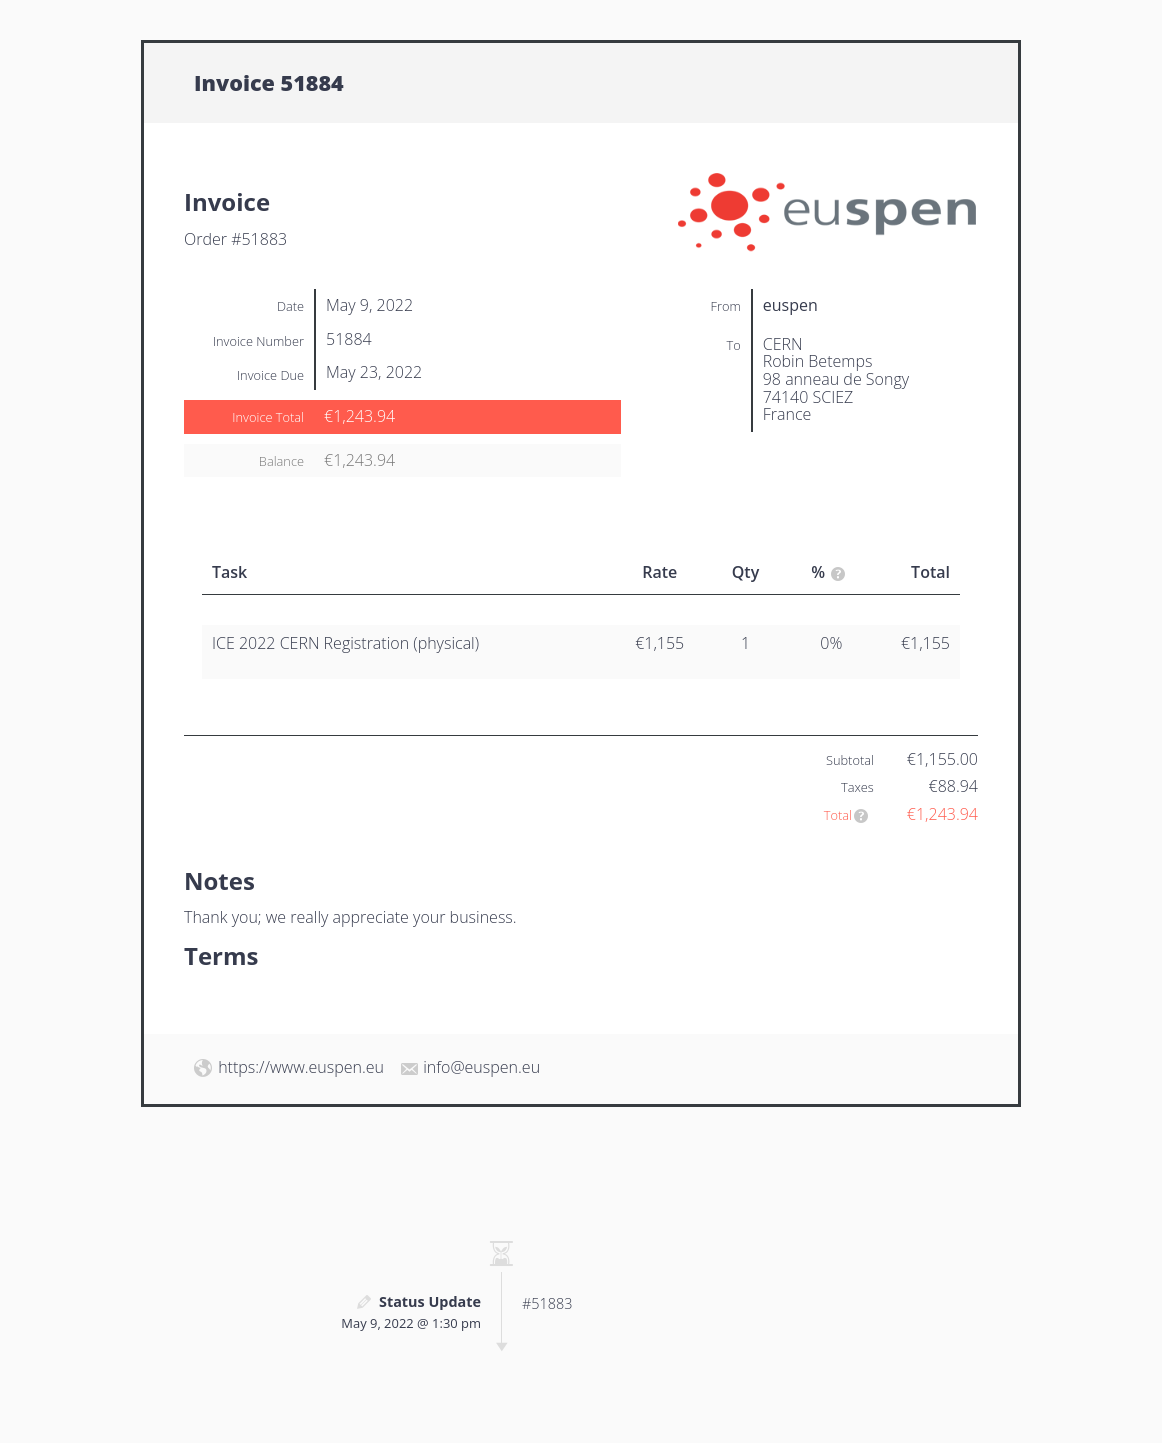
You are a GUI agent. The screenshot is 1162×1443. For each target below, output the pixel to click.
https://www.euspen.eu (301, 1067)
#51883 (547, 1303)
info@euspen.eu (481, 1067)
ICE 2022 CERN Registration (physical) (345, 643)
